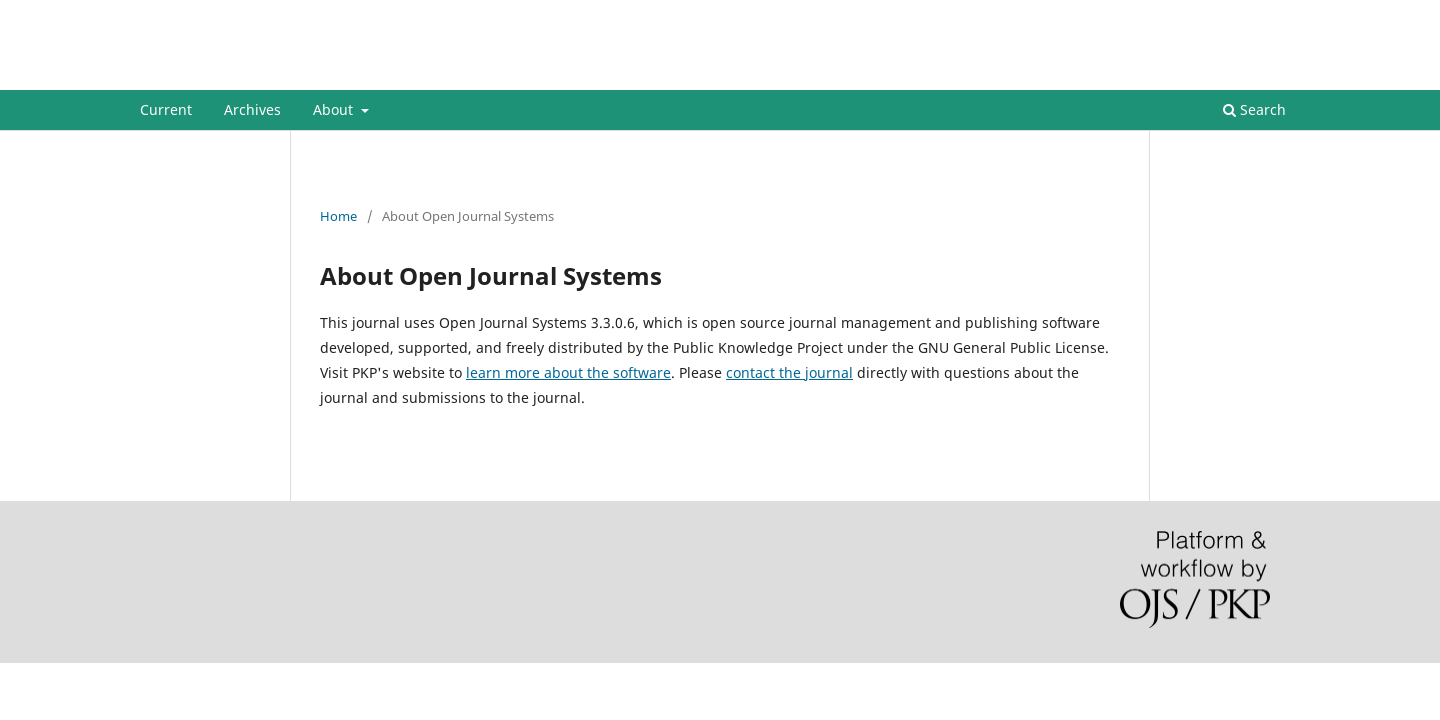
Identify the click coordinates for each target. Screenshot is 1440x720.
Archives (252, 109)
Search (1254, 109)
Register (1218, 15)
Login (1283, 15)
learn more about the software (568, 372)
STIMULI (190, 74)
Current (166, 109)
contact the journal (789, 372)
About (335, 109)
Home (338, 216)
